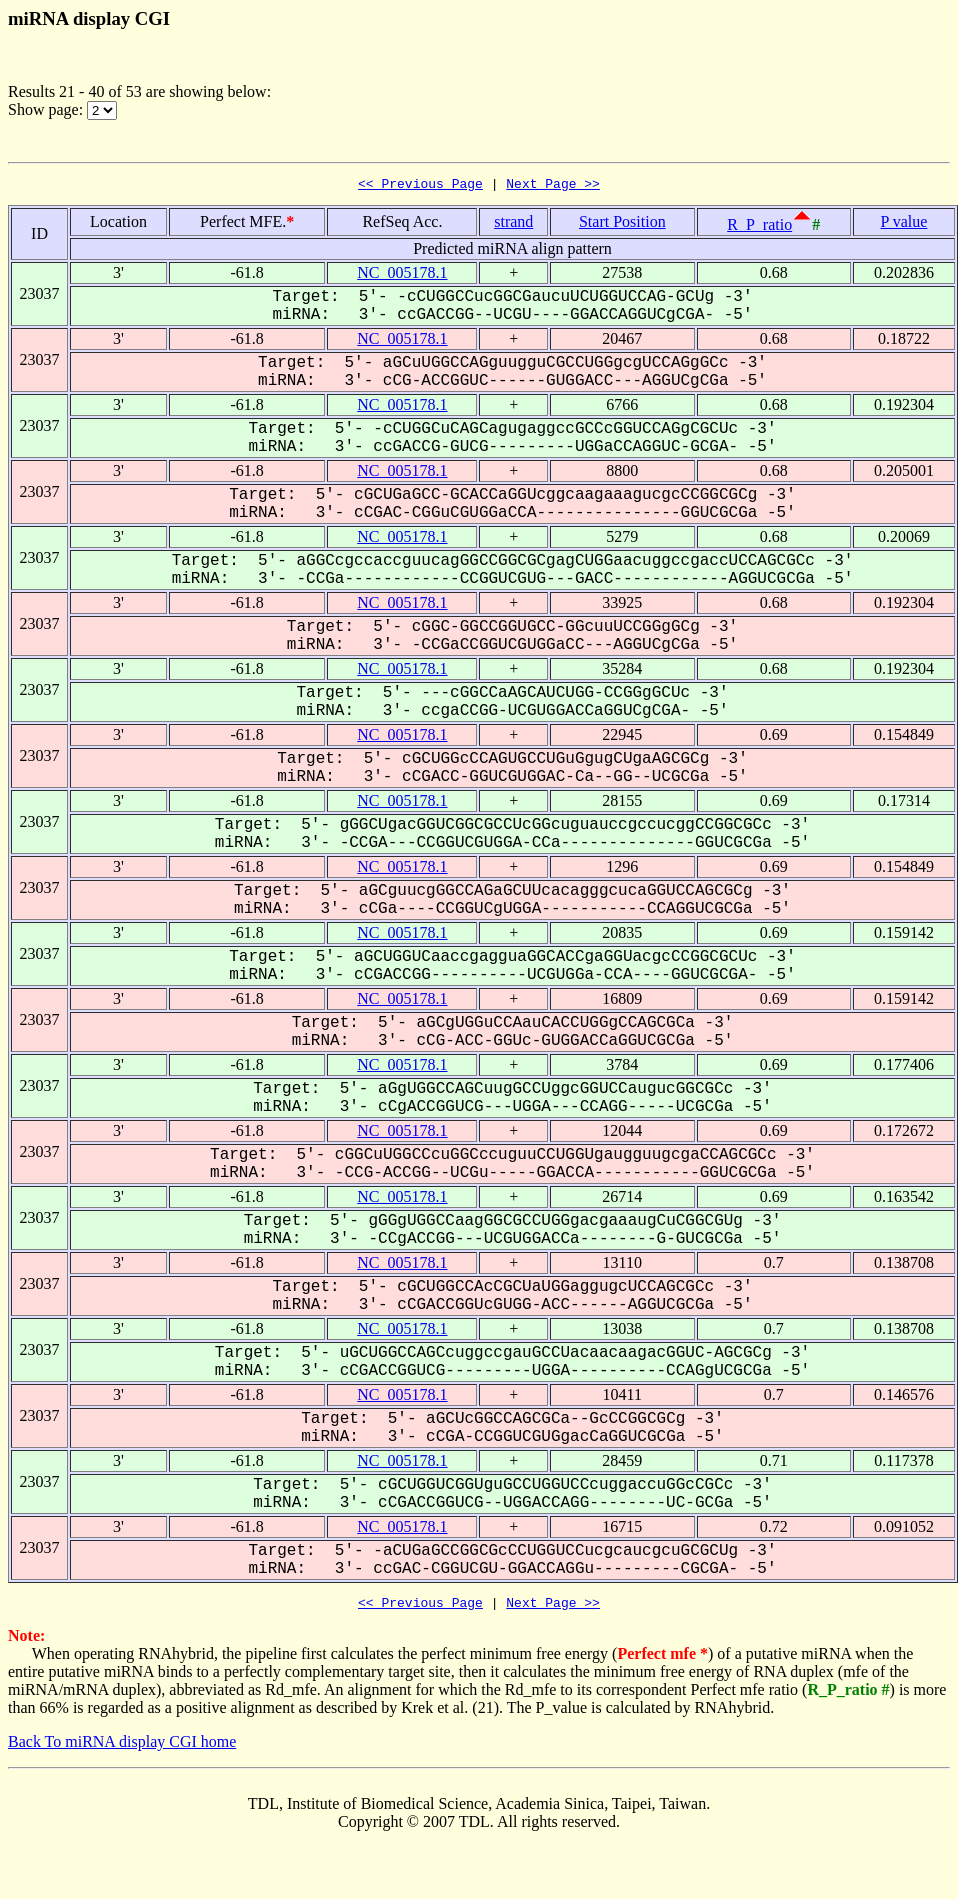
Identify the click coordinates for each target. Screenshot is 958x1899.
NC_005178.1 (402, 275)
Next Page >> (553, 186)
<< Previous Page (420, 186)
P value (903, 224)
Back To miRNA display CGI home (122, 1747)
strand (513, 224)
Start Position (622, 224)
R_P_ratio (759, 227)
